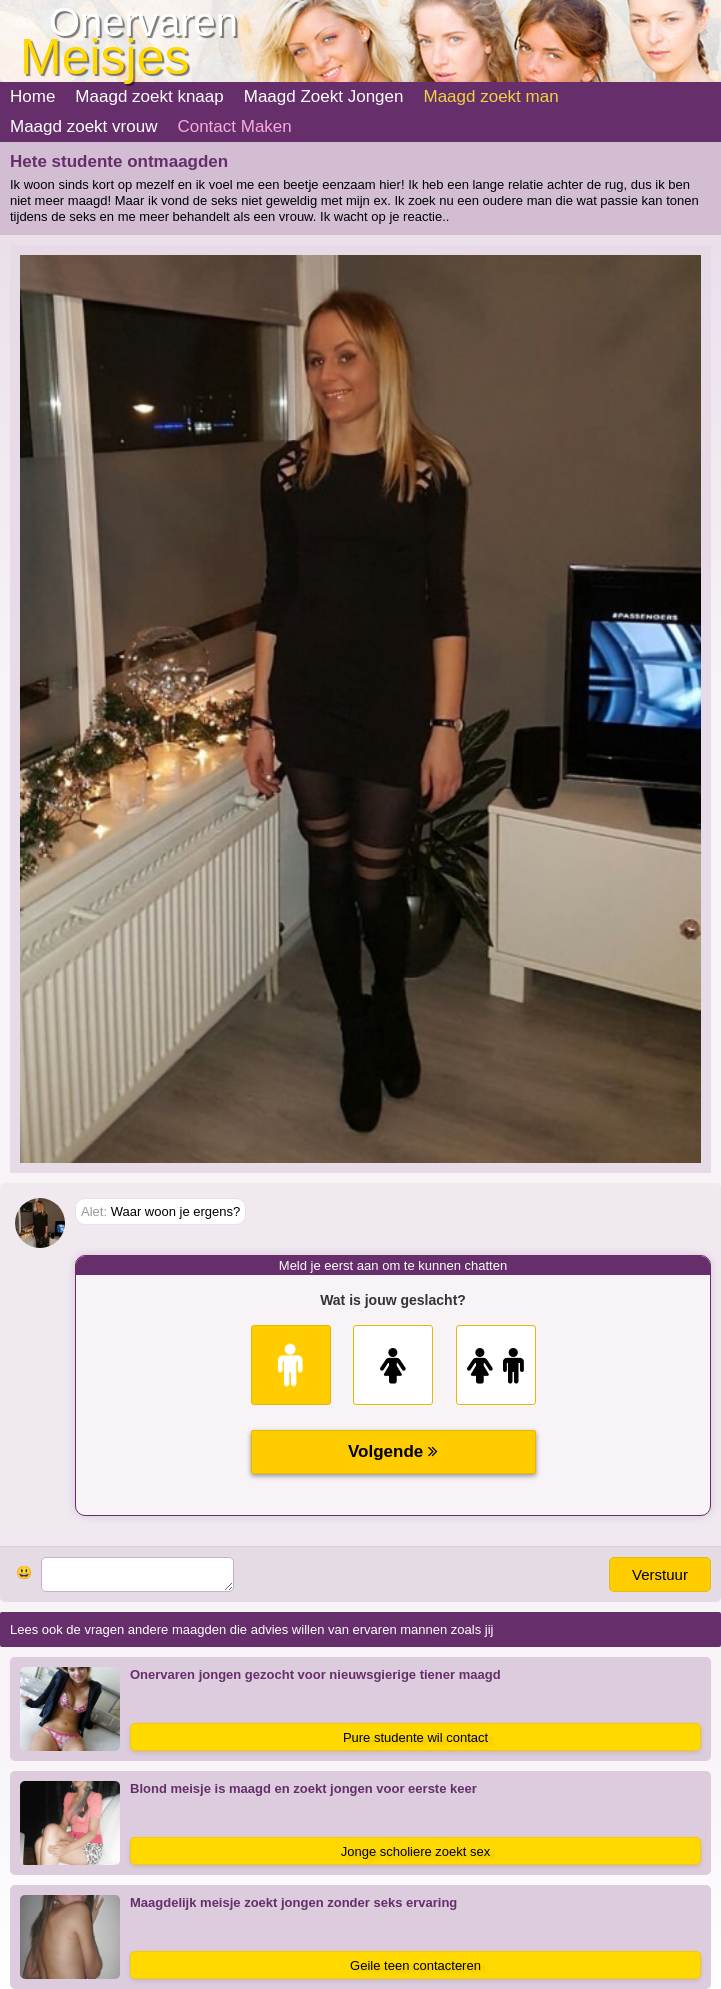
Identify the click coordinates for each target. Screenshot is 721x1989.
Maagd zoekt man (490, 96)
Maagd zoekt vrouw (83, 126)
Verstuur (660, 1574)
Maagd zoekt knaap (149, 96)
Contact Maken (234, 126)
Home (32, 96)
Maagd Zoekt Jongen (324, 96)
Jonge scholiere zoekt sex (416, 1851)
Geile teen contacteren (415, 1965)
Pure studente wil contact (415, 1737)
